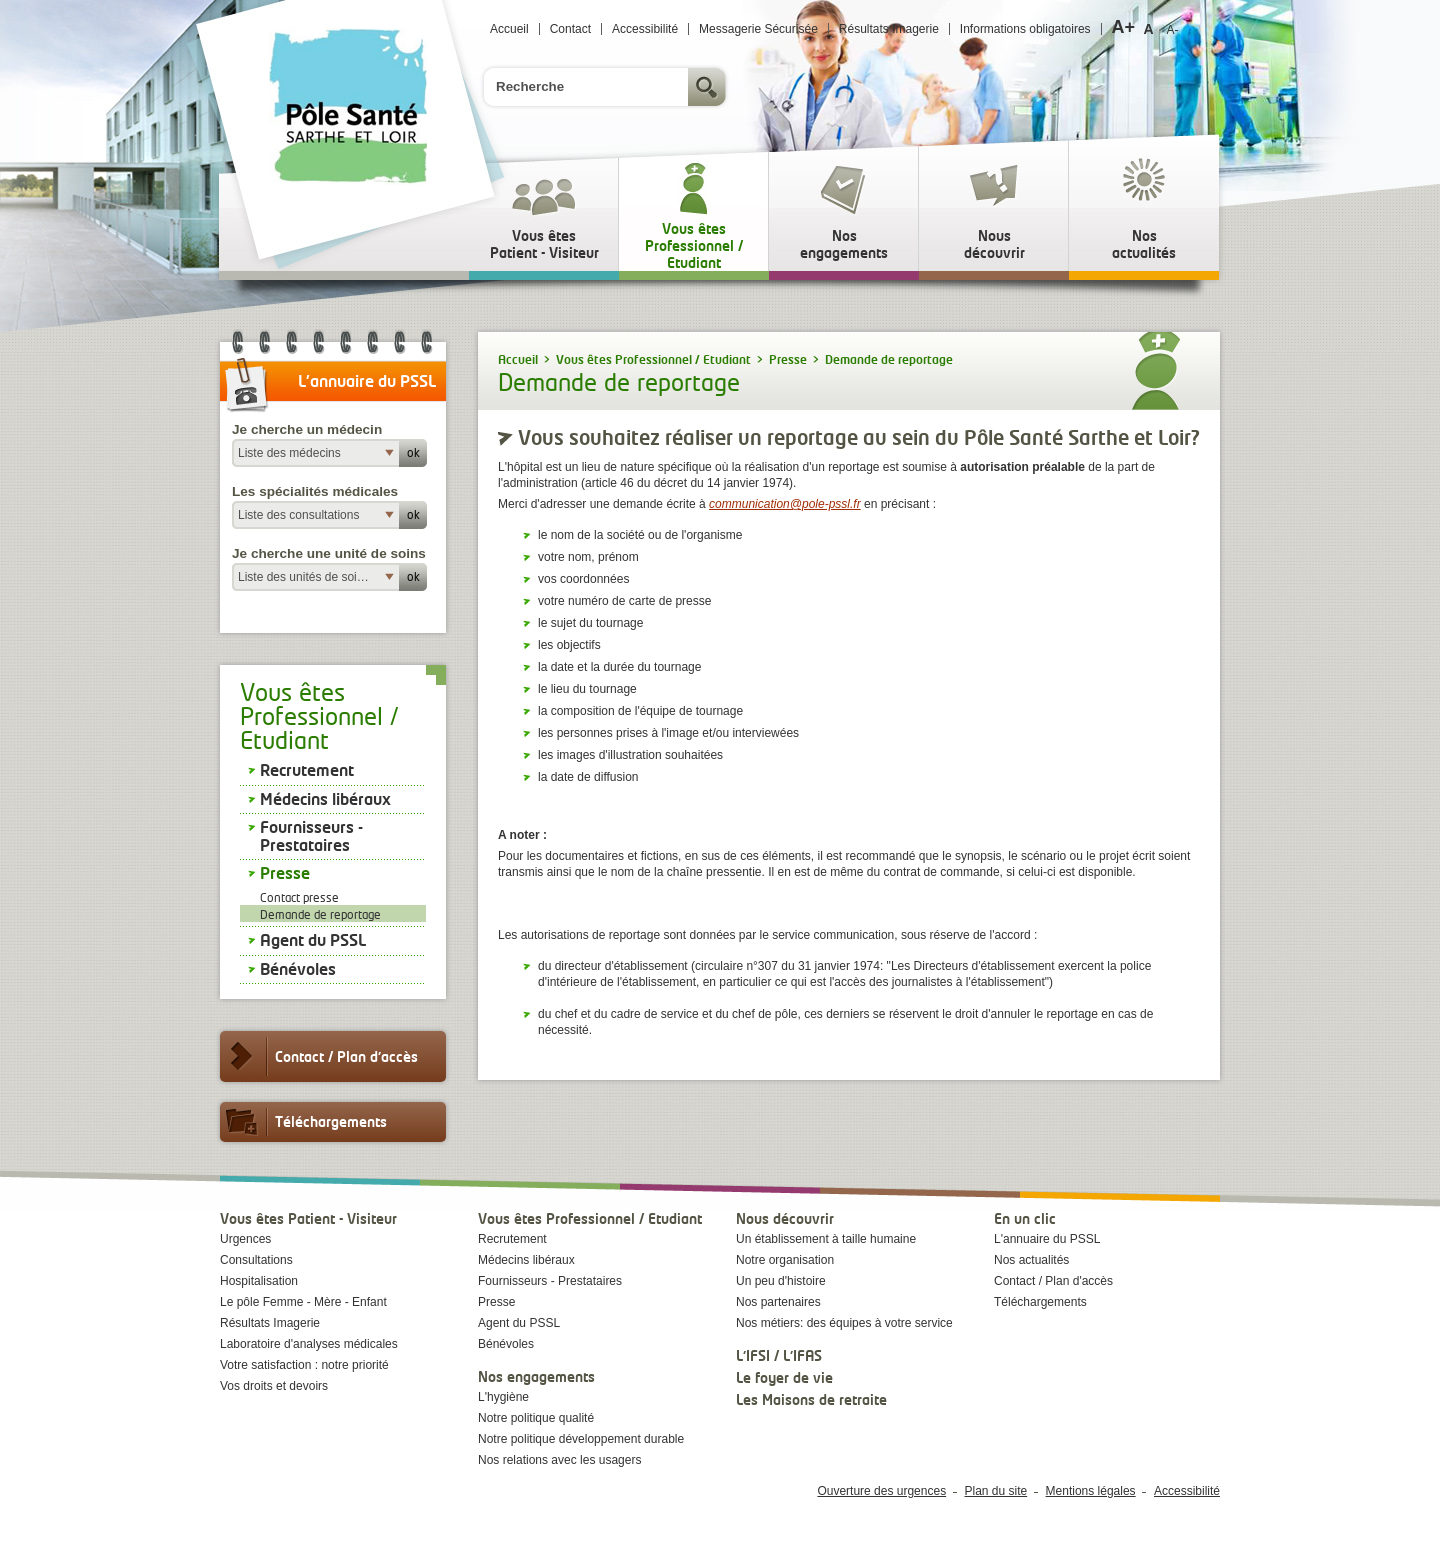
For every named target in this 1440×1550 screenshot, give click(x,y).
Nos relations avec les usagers (559, 1460)
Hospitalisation (259, 1281)
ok (413, 452)
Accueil (509, 29)
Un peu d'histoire (781, 1281)
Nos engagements (536, 1376)
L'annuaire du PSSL (1047, 1239)
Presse (285, 873)
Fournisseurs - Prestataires (311, 836)
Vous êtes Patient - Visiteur (308, 1218)
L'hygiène (503, 1397)
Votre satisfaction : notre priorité (304, 1365)
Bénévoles (298, 969)
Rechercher (709, 87)
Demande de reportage (320, 914)
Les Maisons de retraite (811, 1399)
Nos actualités (1031, 1260)
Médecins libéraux (325, 799)
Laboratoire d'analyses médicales (309, 1344)
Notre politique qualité (536, 1418)
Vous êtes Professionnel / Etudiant (590, 1218)
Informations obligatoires (1025, 29)
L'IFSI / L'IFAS (779, 1355)
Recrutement (307, 770)
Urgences (245, 1239)
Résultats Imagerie (889, 29)
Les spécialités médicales (315, 491)
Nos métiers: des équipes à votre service (844, 1323)
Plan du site (996, 1491)
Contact (570, 29)
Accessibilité (645, 29)
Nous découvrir (785, 1218)
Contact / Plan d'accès (319, 1056)
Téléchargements (303, 1122)
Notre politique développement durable (581, 1439)
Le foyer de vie (784, 1377)
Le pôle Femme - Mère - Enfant (303, 1302)
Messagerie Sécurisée (758, 29)
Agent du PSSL (313, 940)
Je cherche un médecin (307, 429)
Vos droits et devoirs (274, 1386)
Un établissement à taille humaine (826, 1239)
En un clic (1025, 1218)
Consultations (256, 1260)
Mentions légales (1091, 1491)
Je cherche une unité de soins (329, 553)
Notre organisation (785, 1260)
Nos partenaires (778, 1302)
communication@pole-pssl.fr (785, 504)
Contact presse (299, 897)
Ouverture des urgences (881, 1491)
